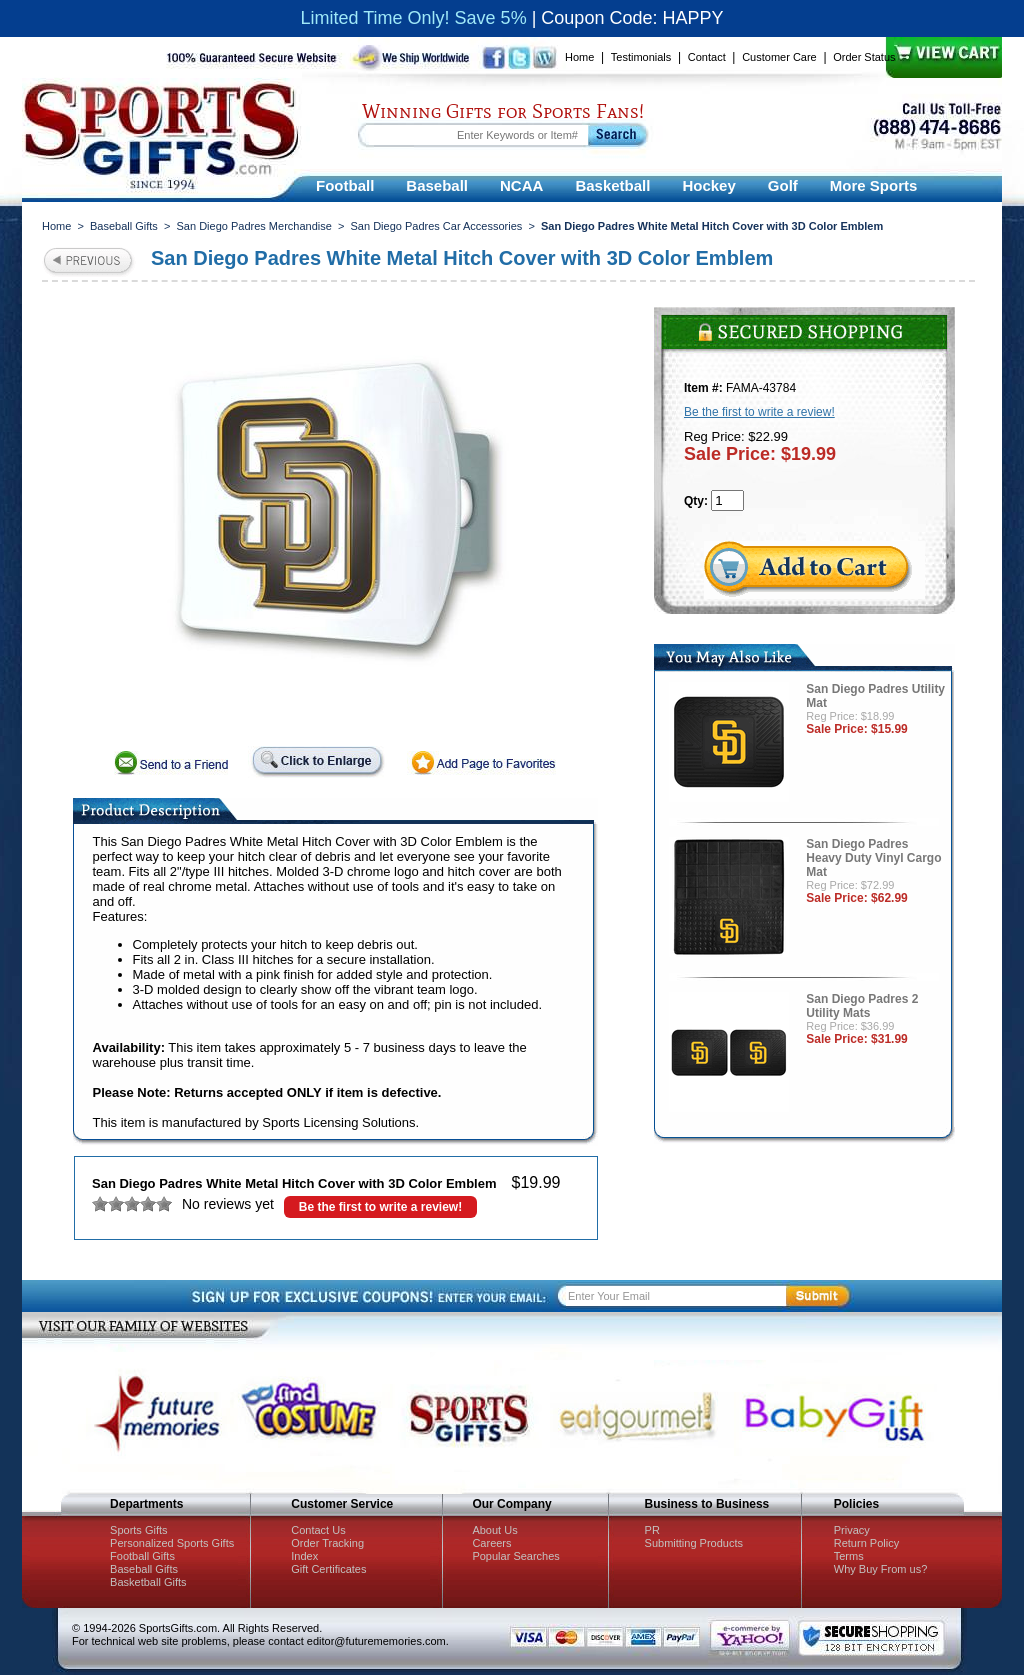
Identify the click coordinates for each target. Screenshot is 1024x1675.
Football (345, 185)
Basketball (612, 185)
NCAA (521, 185)
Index (304, 1556)
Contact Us (318, 1530)
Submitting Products (694, 1543)
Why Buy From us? (881, 1569)
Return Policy (866, 1543)
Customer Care (779, 57)
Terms (849, 1556)
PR (652, 1530)
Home (579, 57)
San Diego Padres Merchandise (254, 226)
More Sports (874, 185)
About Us (494, 1530)
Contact (707, 57)
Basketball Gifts (148, 1582)
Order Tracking (327, 1543)
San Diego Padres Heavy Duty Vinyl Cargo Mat (873, 858)
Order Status (864, 57)
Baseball (437, 185)
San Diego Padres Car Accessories (437, 226)
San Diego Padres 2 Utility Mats (862, 1006)
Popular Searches (515, 1556)
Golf (783, 185)
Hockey (708, 185)
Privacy (852, 1530)
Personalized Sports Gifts (172, 1543)
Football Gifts (142, 1556)
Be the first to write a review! (380, 1207)
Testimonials (641, 57)
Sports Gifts (138, 1530)
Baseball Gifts (124, 226)
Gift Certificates (328, 1569)
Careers (491, 1543)
